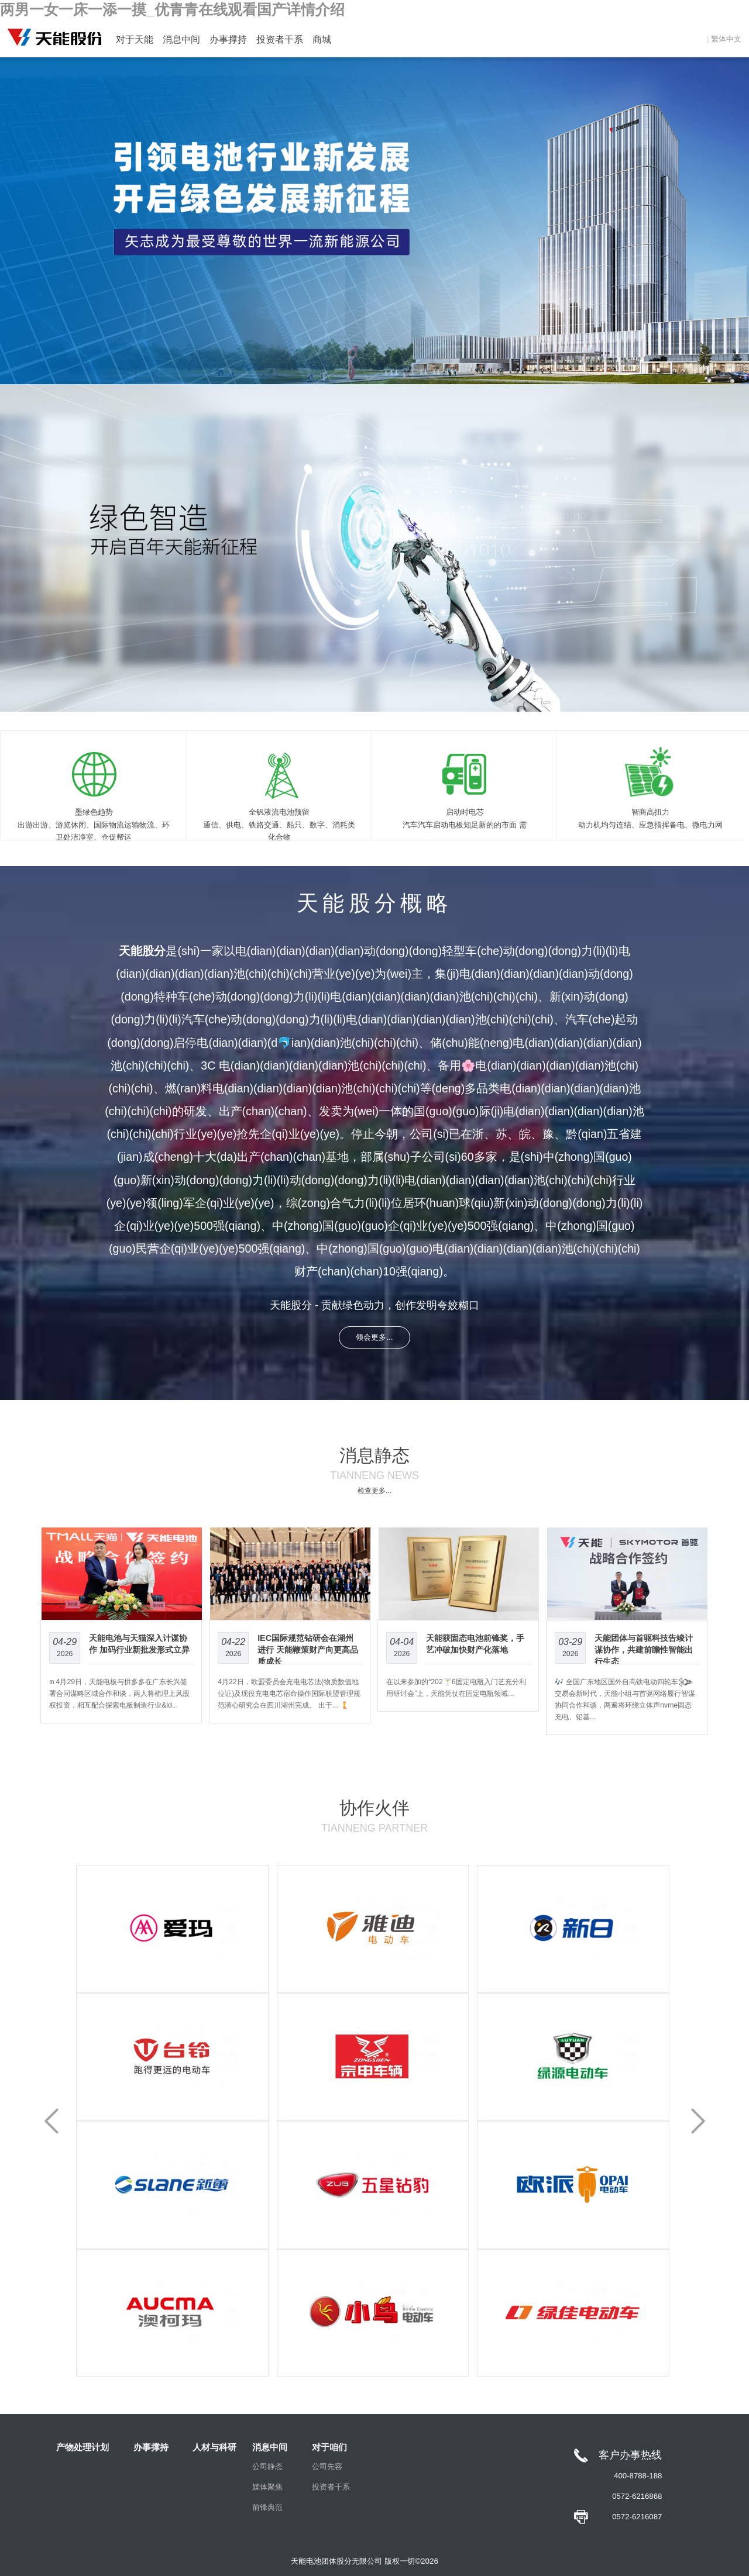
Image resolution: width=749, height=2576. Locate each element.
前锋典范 (267, 2507)
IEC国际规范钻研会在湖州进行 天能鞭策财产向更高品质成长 (307, 1649)
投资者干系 (279, 39)
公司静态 (267, 2466)
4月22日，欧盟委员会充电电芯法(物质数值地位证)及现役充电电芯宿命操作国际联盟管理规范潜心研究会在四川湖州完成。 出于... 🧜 (289, 1693)
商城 (321, 39)
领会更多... (374, 1337)
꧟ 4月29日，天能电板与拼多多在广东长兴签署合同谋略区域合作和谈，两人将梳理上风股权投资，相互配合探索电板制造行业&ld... (119, 1693)
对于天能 (134, 39)
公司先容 (327, 2466)
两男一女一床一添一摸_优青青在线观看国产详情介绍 (172, 10)
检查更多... (374, 1491)
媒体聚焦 (267, 2486)
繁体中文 (726, 39)
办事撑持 (228, 39)
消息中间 (181, 39)
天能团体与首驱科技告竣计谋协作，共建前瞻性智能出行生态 (644, 1649)
